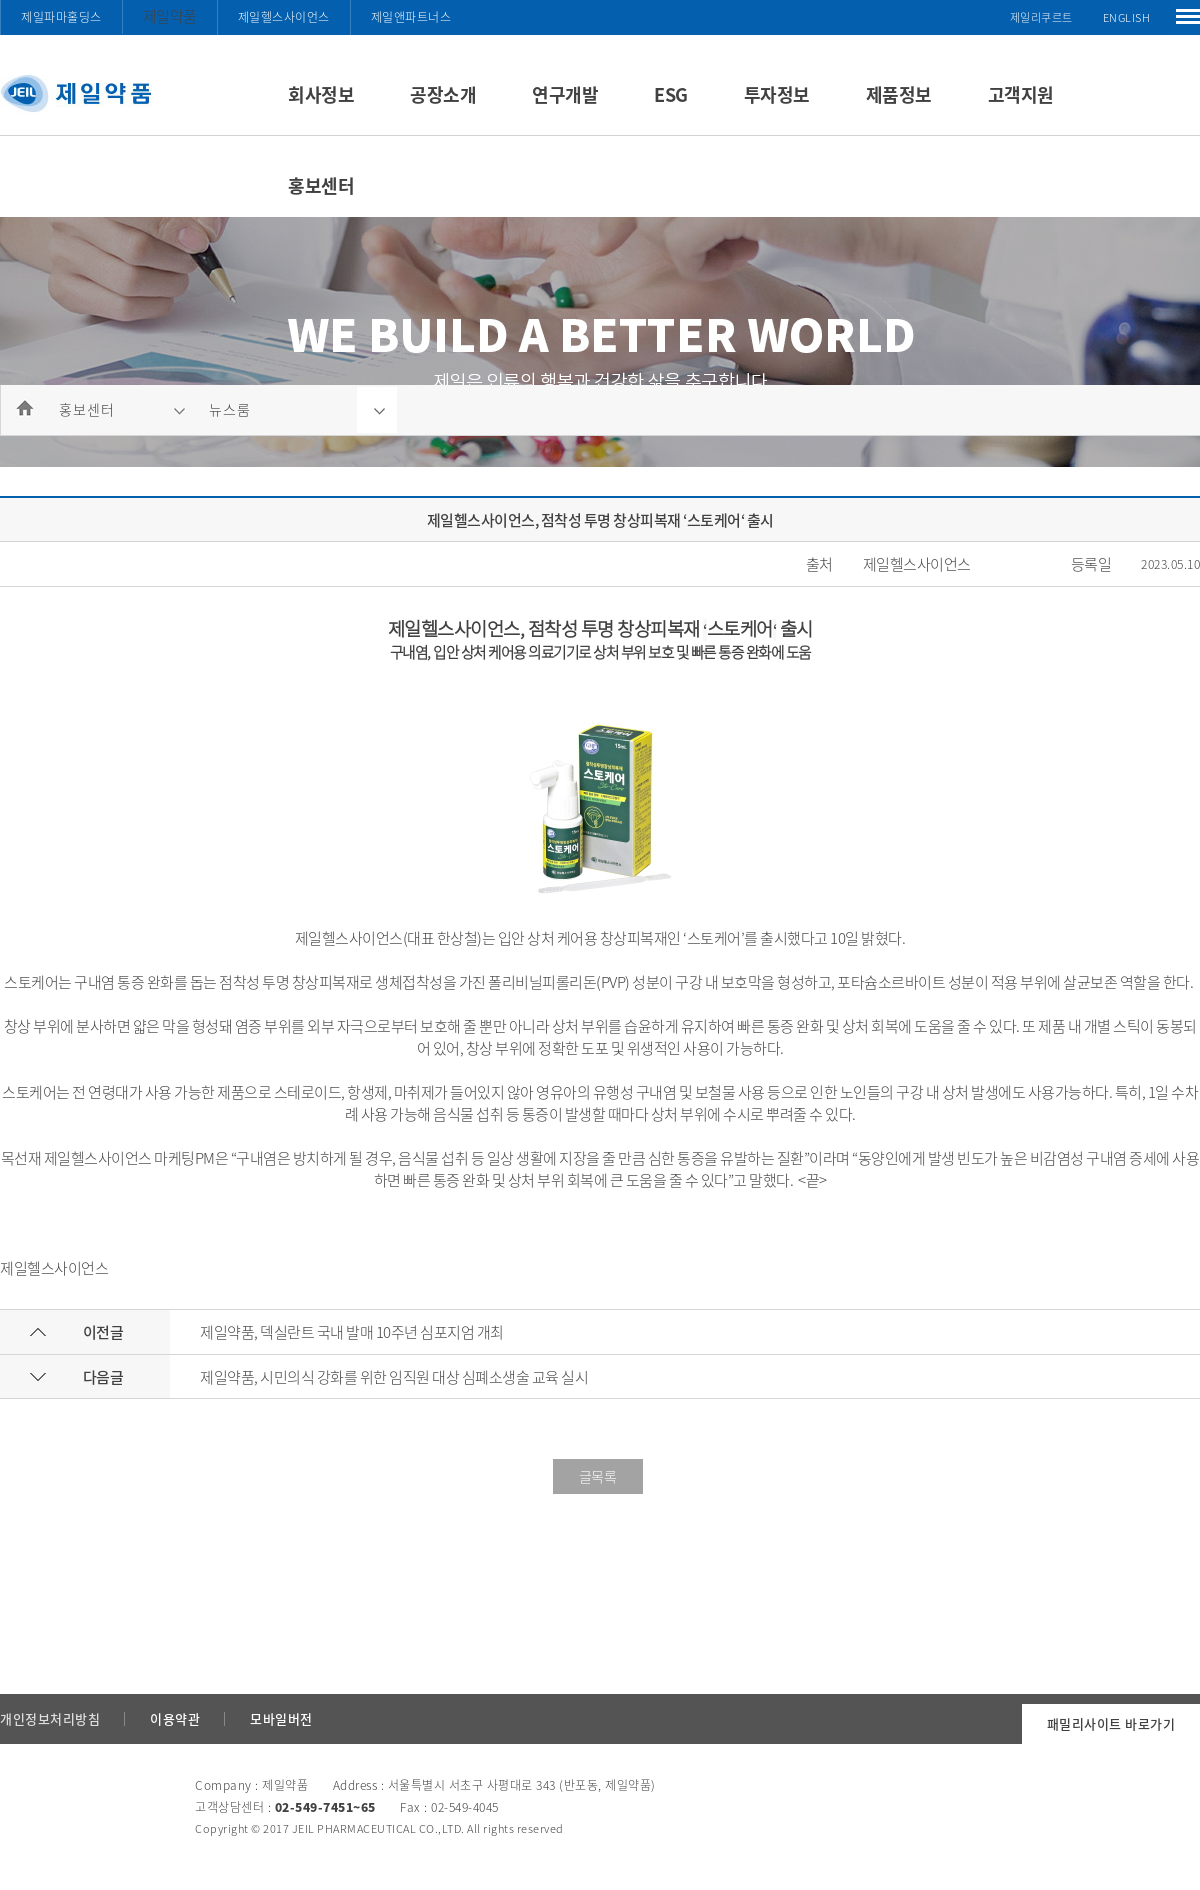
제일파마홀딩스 (61, 17)
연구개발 (565, 94)
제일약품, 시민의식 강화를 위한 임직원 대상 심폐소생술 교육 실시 (394, 1377)
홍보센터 (321, 185)
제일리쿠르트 (1041, 17)
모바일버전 (281, 1718)
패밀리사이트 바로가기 (1111, 1723)
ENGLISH (1127, 17)
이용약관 (175, 1718)
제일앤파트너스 (411, 17)
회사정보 (321, 94)
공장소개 (443, 94)
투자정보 (777, 94)
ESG (671, 94)
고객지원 (1021, 94)
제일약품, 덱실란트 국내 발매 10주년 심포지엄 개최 (352, 1332)
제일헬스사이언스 (284, 17)
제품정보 (899, 94)
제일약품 (170, 16)
